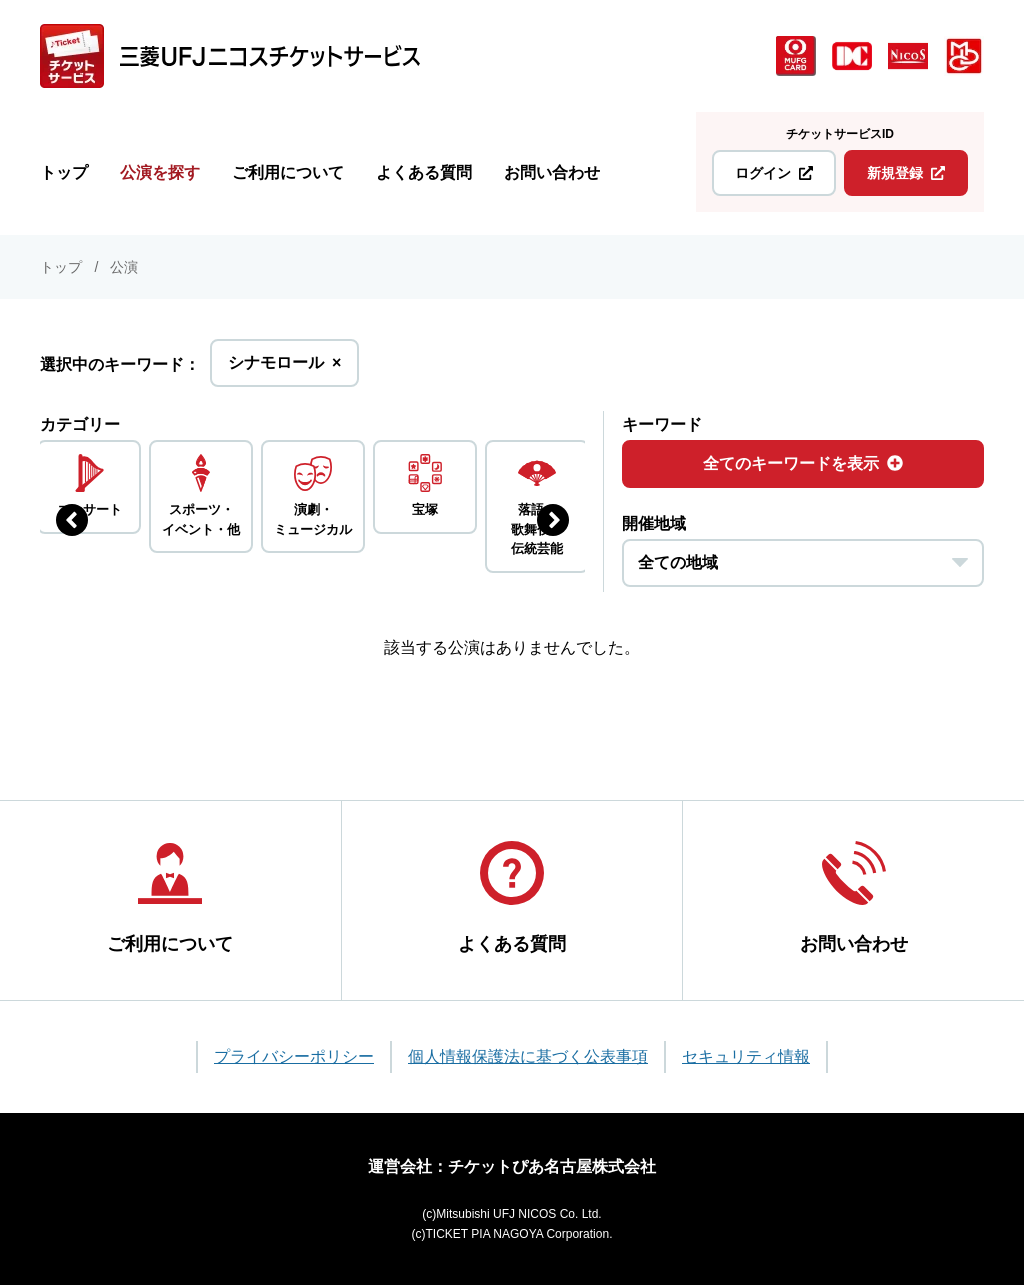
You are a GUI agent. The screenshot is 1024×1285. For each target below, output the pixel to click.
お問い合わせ (552, 172)
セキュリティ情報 (746, 1056)
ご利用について (288, 172)
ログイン (774, 173)
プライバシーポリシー (294, 1056)
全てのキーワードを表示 (803, 463)
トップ (64, 172)
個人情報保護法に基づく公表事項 (528, 1056)
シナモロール (284, 368)
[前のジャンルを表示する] (72, 520)
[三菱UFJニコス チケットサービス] (230, 56)
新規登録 (906, 173)
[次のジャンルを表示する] (553, 520)
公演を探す (160, 172)
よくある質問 (424, 172)
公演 (124, 267)
